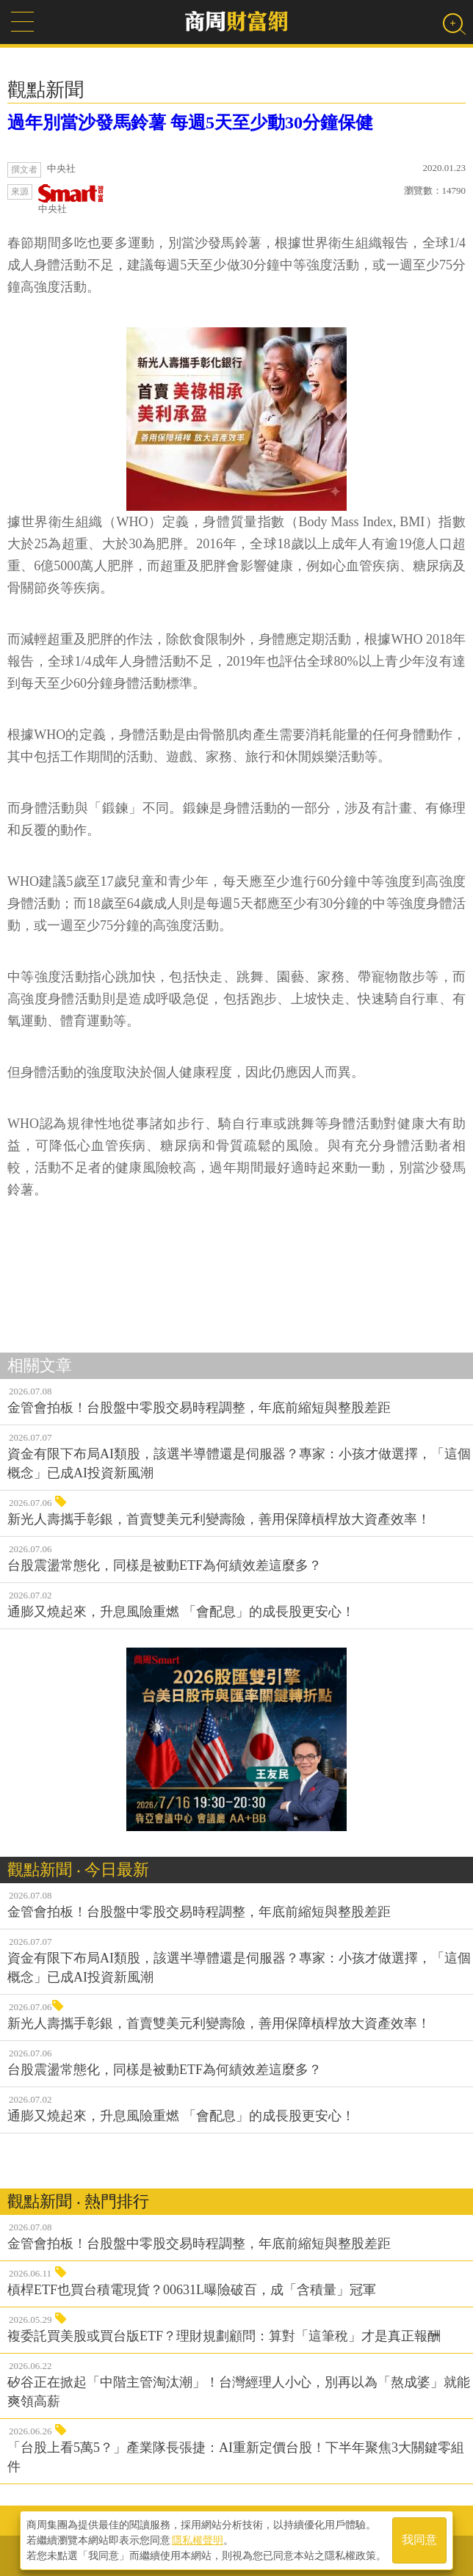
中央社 (71, 199)
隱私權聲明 (197, 2540)
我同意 (419, 2540)
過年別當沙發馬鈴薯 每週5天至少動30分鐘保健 (190, 122)
